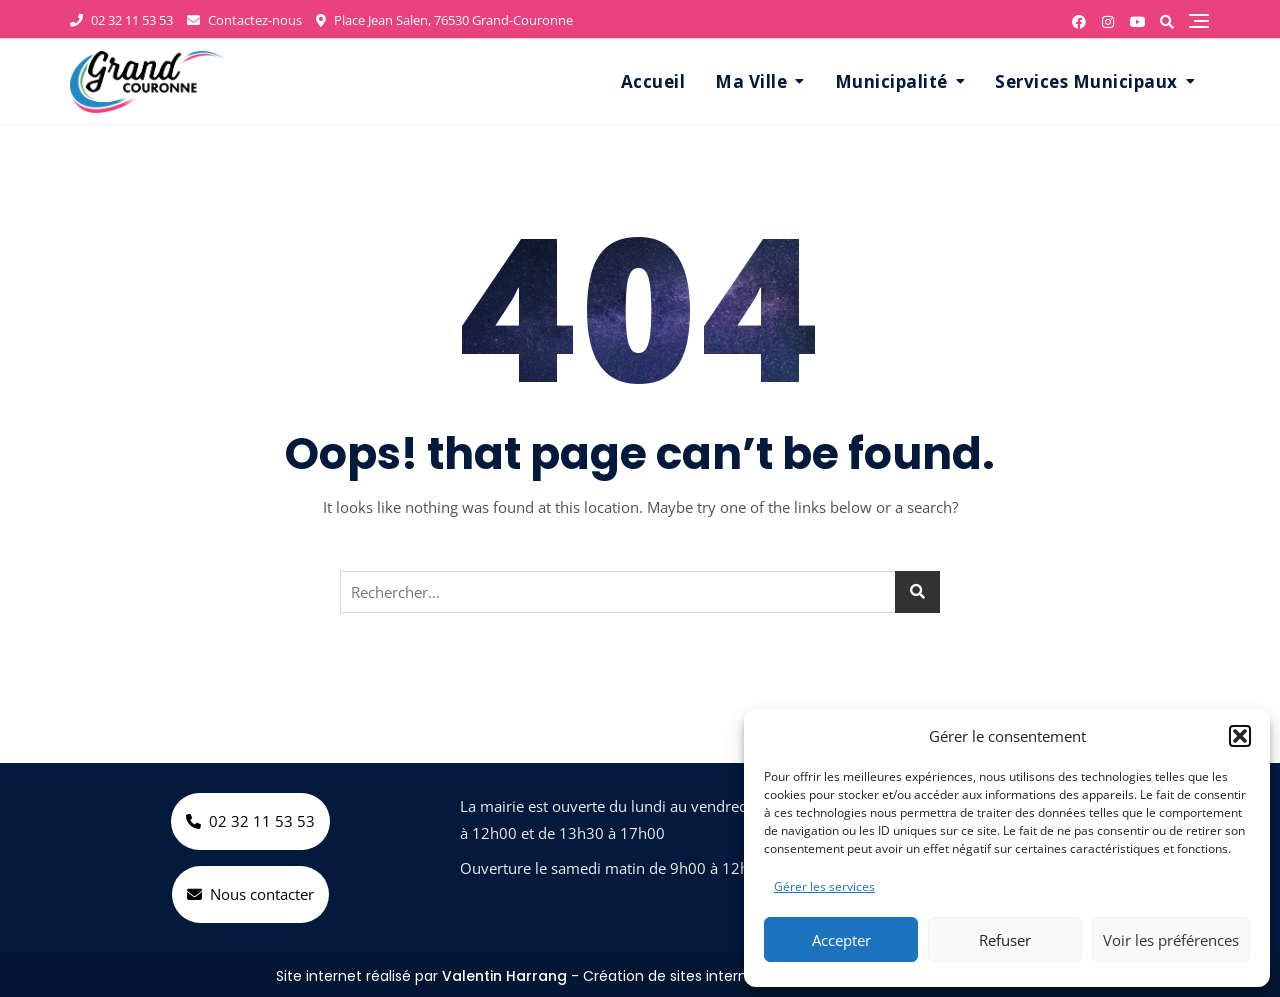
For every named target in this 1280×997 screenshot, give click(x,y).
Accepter (841, 940)
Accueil (653, 81)
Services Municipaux (1086, 81)
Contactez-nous (244, 20)
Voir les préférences (1171, 940)
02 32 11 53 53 (121, 20)
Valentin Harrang (504, 976)
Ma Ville (751, 81)
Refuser (1005, 940)
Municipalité (891, 81)
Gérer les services (824, 886)
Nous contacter (250, 894)
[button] (1240, 736)
